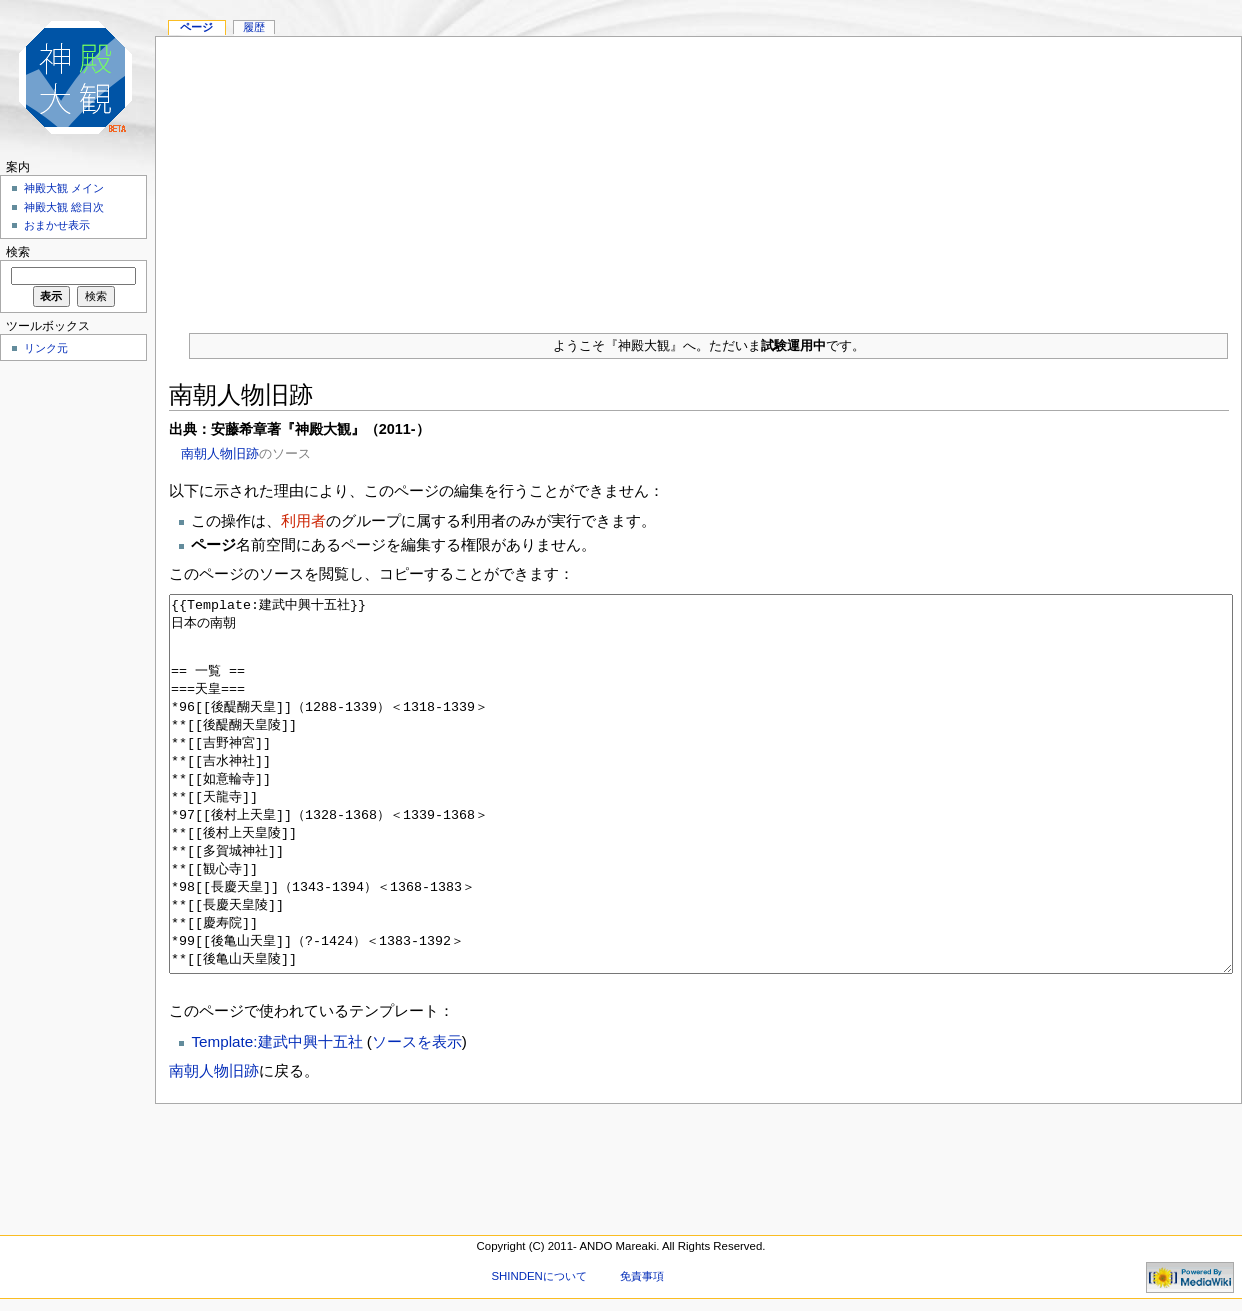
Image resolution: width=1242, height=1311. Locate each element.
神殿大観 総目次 (64, 207)
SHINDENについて (538, 1276)
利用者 (303, 520)
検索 (18, 252)
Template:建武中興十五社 (276, 1116)
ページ (196, 27)
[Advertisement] (699, 177)
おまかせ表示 (57, 225)
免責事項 (642, 1276)
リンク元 (46, 348)
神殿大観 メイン (64, 188)
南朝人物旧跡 (220, 453)
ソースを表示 (417, 1116)
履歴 (254, 27)
